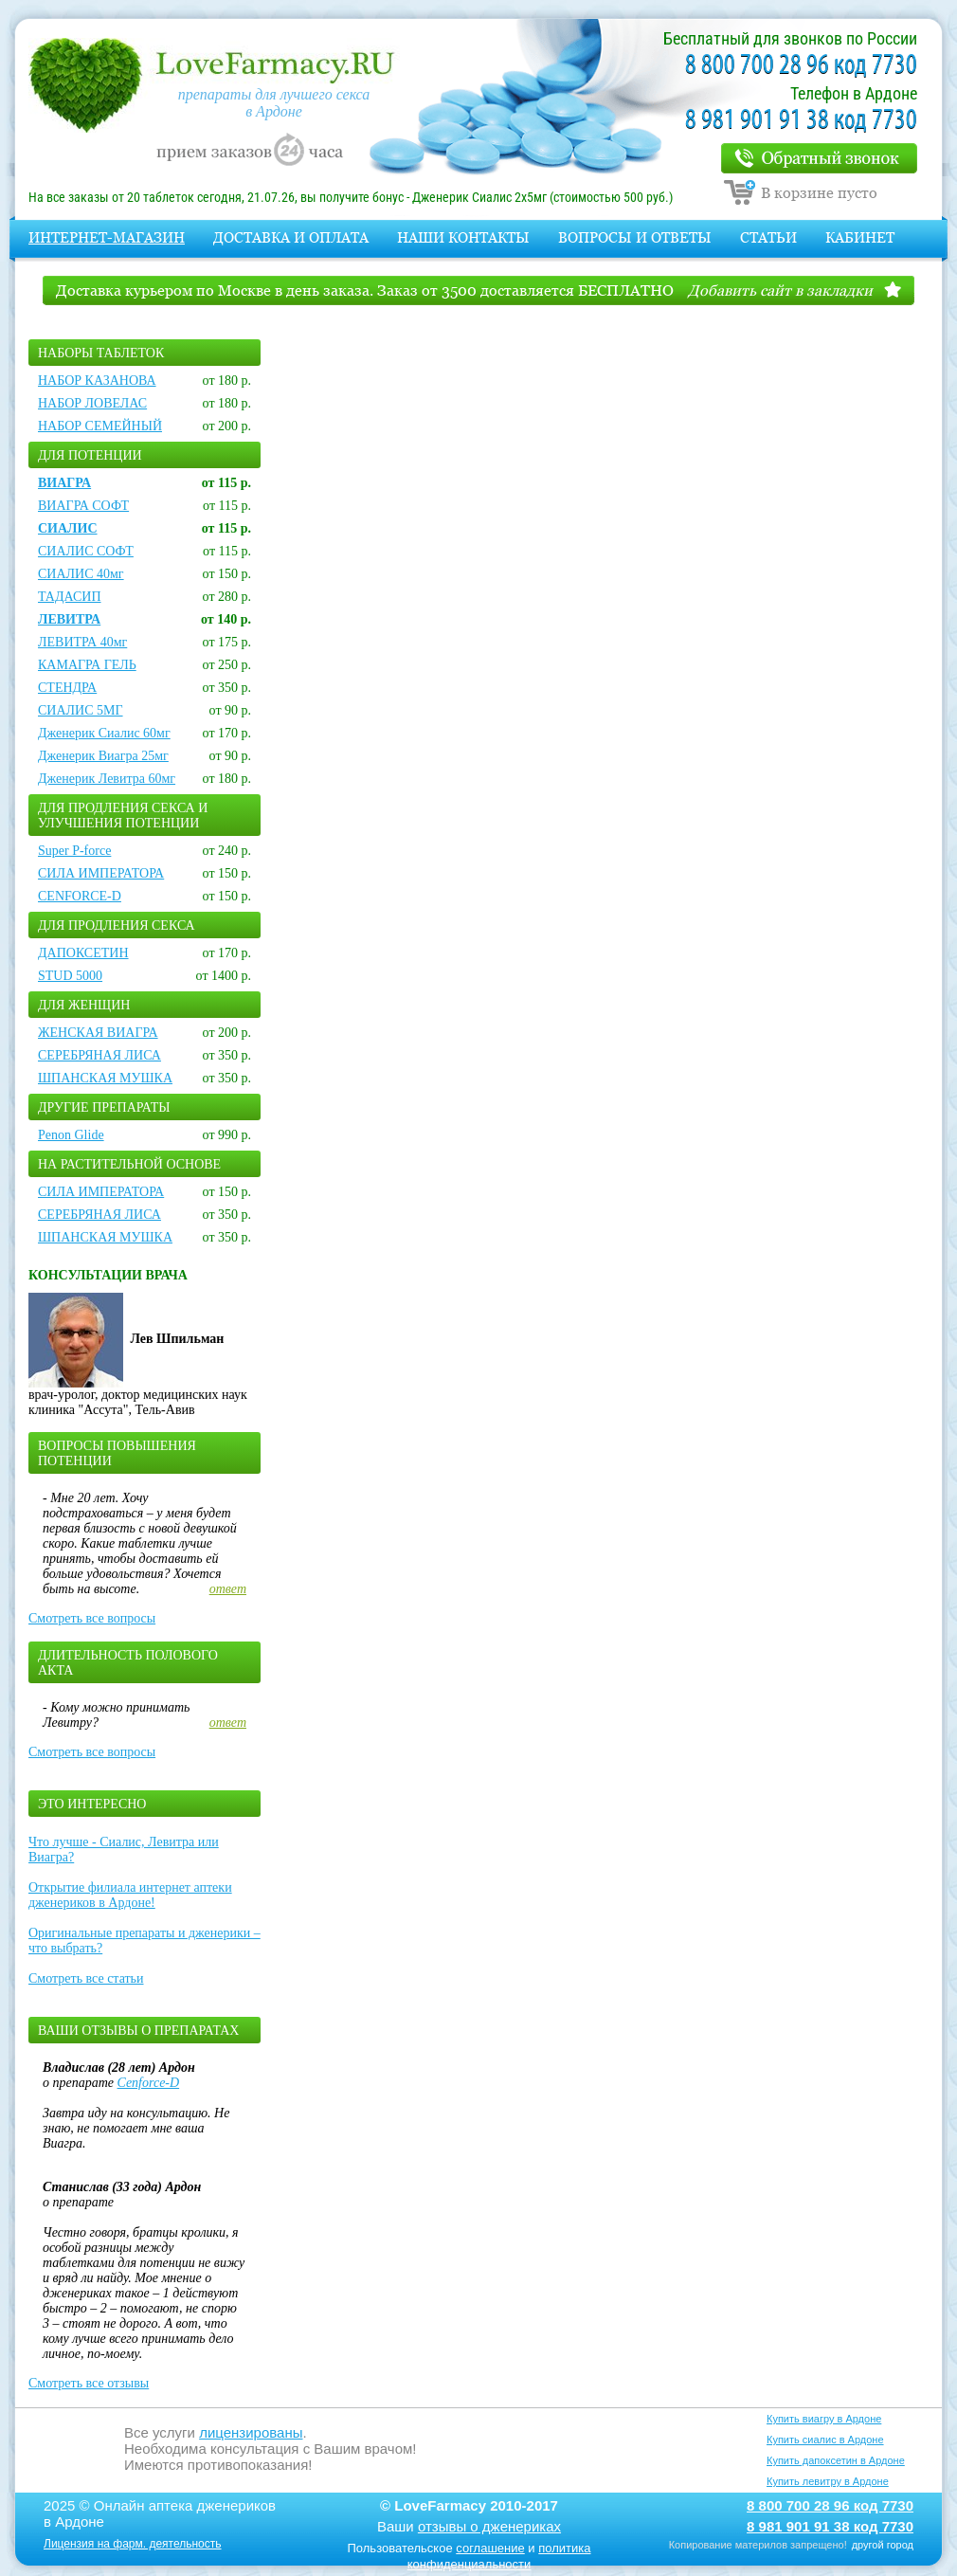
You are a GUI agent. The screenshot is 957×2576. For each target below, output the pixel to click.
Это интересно (92, 1804)
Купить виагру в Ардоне (824, 2418)
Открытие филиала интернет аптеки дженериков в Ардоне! (130, 1895)
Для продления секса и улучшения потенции (123, 815)
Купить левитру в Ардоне (828, 2481)
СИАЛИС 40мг (81, 574)
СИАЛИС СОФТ (86, 551)
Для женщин (84, 1005)
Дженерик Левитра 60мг (106, 778)
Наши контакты (463, 236)
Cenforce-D (148, 2083)
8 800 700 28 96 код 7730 (801, 66)
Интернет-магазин (106, 236)
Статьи (768, 236)
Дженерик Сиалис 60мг (104, 733)
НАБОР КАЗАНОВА (97, 380)
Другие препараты (104, 1107)
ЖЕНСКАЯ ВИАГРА (98, 1032)
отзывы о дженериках (489, 2526)
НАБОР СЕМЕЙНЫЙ (100, 426)
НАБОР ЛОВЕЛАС (92, 403)
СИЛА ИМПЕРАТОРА (101, 873)
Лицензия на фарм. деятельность (133, 2543)
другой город (882, 2544)
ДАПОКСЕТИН (83, 953)
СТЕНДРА (67, 687)
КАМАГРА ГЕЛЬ (87, 665)
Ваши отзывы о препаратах (138, 2030)
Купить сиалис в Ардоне (825, 2439)
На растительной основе (129, 1164)
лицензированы (250, 2432)
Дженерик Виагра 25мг (103, 756)
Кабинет (859, 236)
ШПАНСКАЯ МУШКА (105, 1078)
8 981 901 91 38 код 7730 (801, 121)
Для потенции (90, 455)
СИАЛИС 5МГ (80, 710)
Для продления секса (116, 925)
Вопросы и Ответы (635, 236)
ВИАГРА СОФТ (83, 506)
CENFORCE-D (79, 896)
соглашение (490, 2548)
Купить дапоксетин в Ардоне (836, 2460)
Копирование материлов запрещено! (758, 2544)
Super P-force (74, 851)
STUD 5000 (70, 976)
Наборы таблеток (101, 353)
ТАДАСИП (69, 597)
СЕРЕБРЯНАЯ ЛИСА (99, 1055)
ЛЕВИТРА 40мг (82, 642)
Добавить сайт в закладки (780, 290)
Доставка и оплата (291, 236)
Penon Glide (71, 1135)
